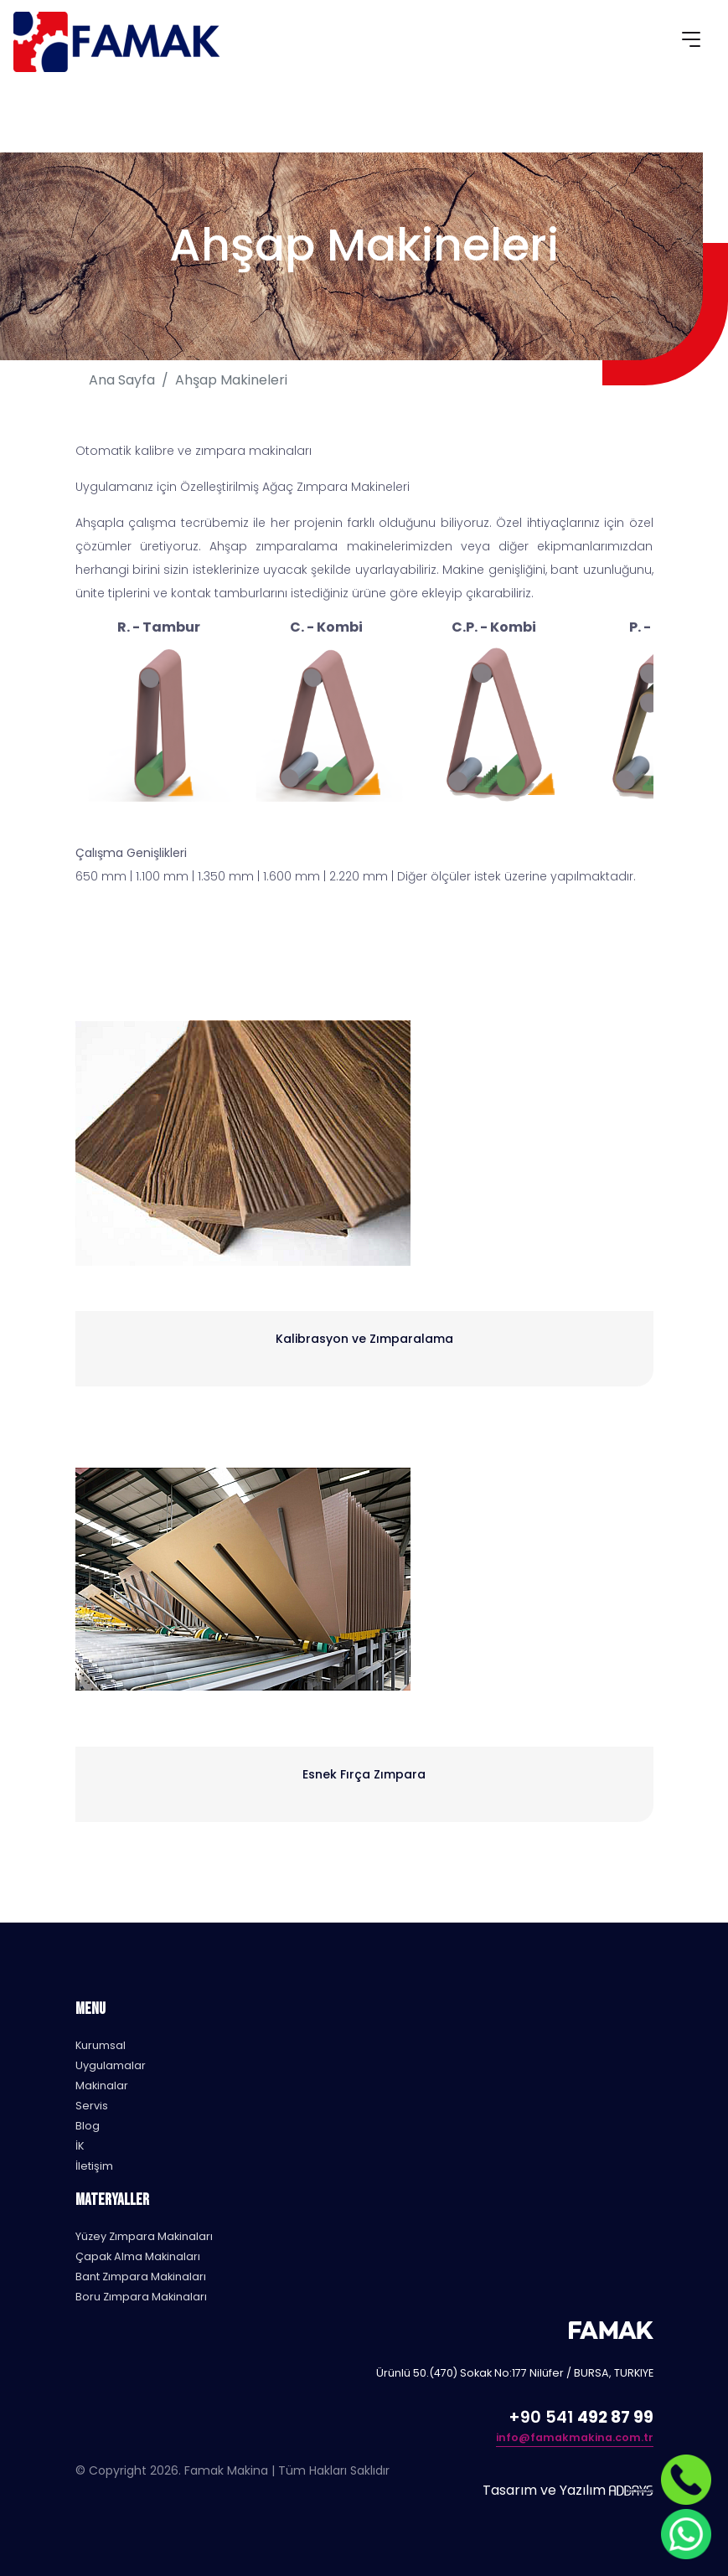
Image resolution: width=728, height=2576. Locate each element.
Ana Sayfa (122, 380)
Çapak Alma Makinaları (137, 2256)
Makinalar (101, 2085)
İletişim (94, 2166)
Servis (91, 2105)
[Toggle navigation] (691, 42)
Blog (87, 2126)
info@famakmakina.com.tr (574, 2437)
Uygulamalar (110, 2065)
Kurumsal (100, 2045)
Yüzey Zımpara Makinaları (144, 2236)
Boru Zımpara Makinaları (141, 2296)
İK (79, 2146)
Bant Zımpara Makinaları (140, 2276)
